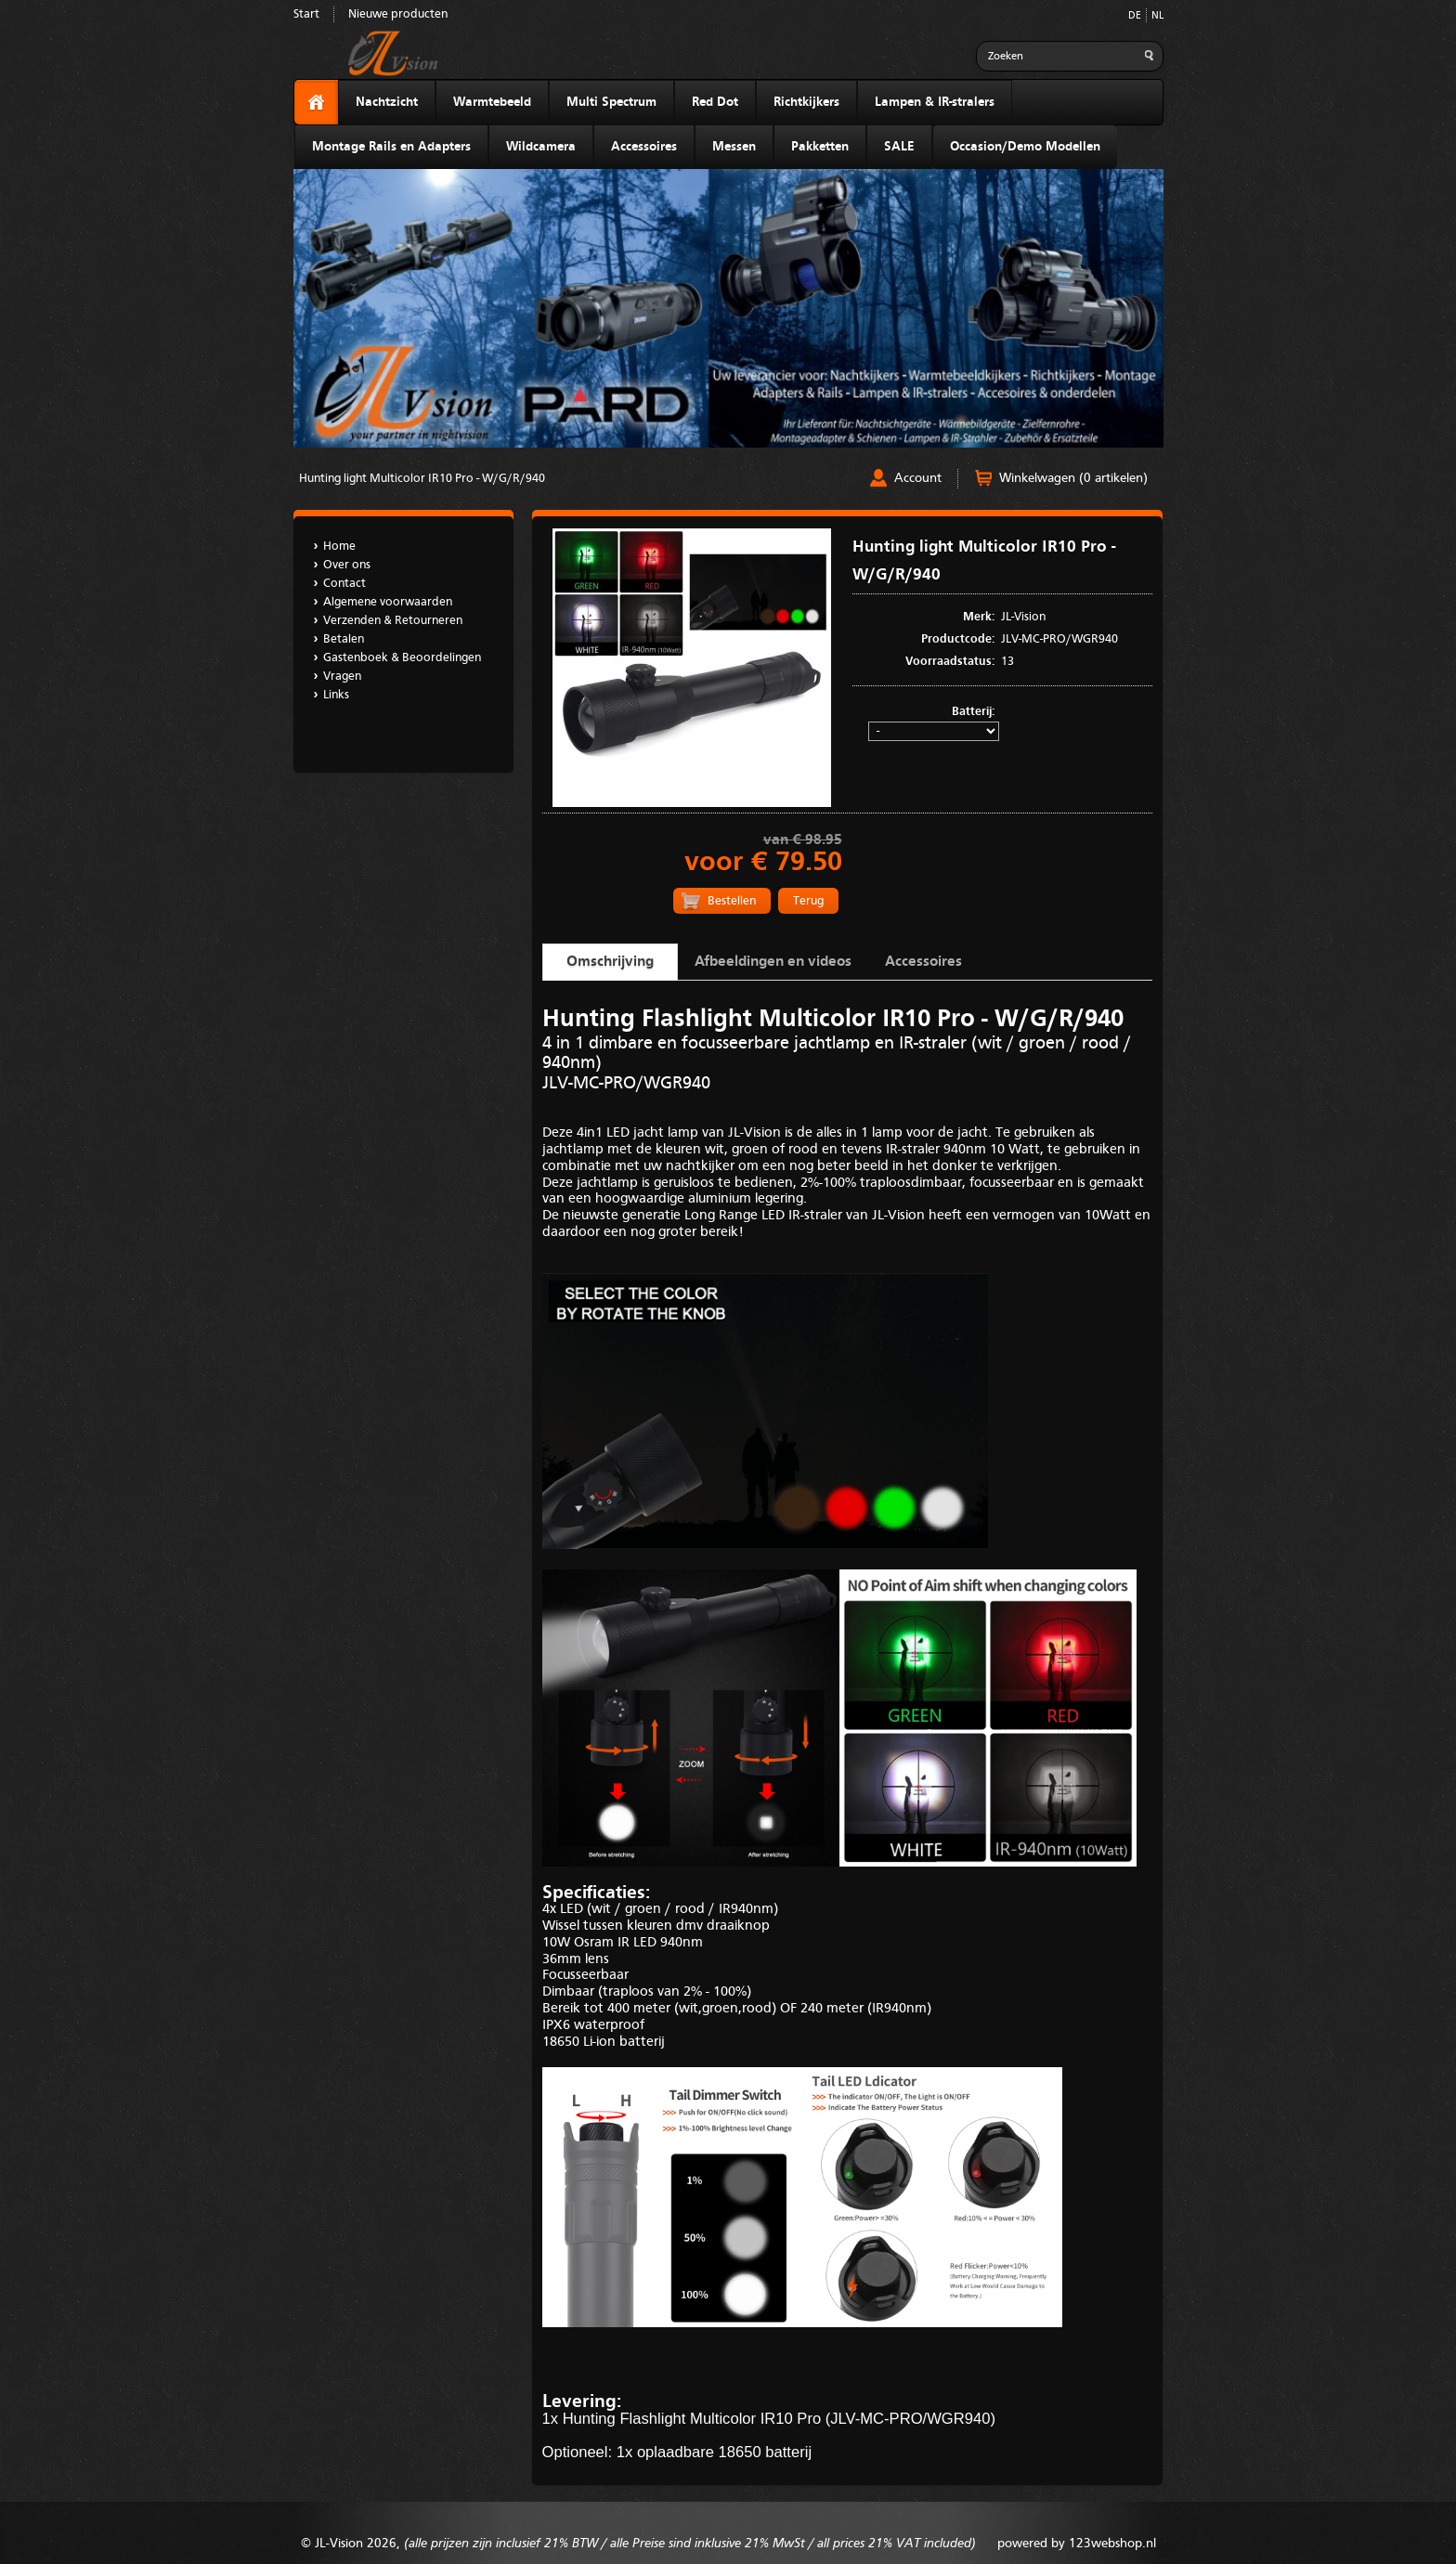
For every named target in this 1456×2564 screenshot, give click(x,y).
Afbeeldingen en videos (773, 962)
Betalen (343, 639)
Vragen (342, 676)
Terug (808, 901)
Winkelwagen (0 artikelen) (1073, 478)
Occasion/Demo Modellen (1025, 146)
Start (306, 14)
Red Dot (715, 102)
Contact (344, 584)
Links (336, 695)
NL (1157, 16)
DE (1134, 16)
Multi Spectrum (611, 102)
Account (918, 478)
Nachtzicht (387, 102)
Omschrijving (610, 962)
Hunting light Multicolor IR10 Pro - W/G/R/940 (422, 479)
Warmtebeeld (492, 102)
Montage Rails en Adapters (391, 146)
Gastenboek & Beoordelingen (402, 658)
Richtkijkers (806, 102)
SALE (899, 146)
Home (339, 546)
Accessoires (644, 146)
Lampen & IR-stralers (934, 102)
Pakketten (820, 146)
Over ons (346, 565)
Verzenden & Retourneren (392, 621)
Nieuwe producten (398, 14)
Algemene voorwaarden (387, 602)
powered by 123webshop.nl (1076, 2543)
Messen (734, 146)
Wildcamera (541, 146)
